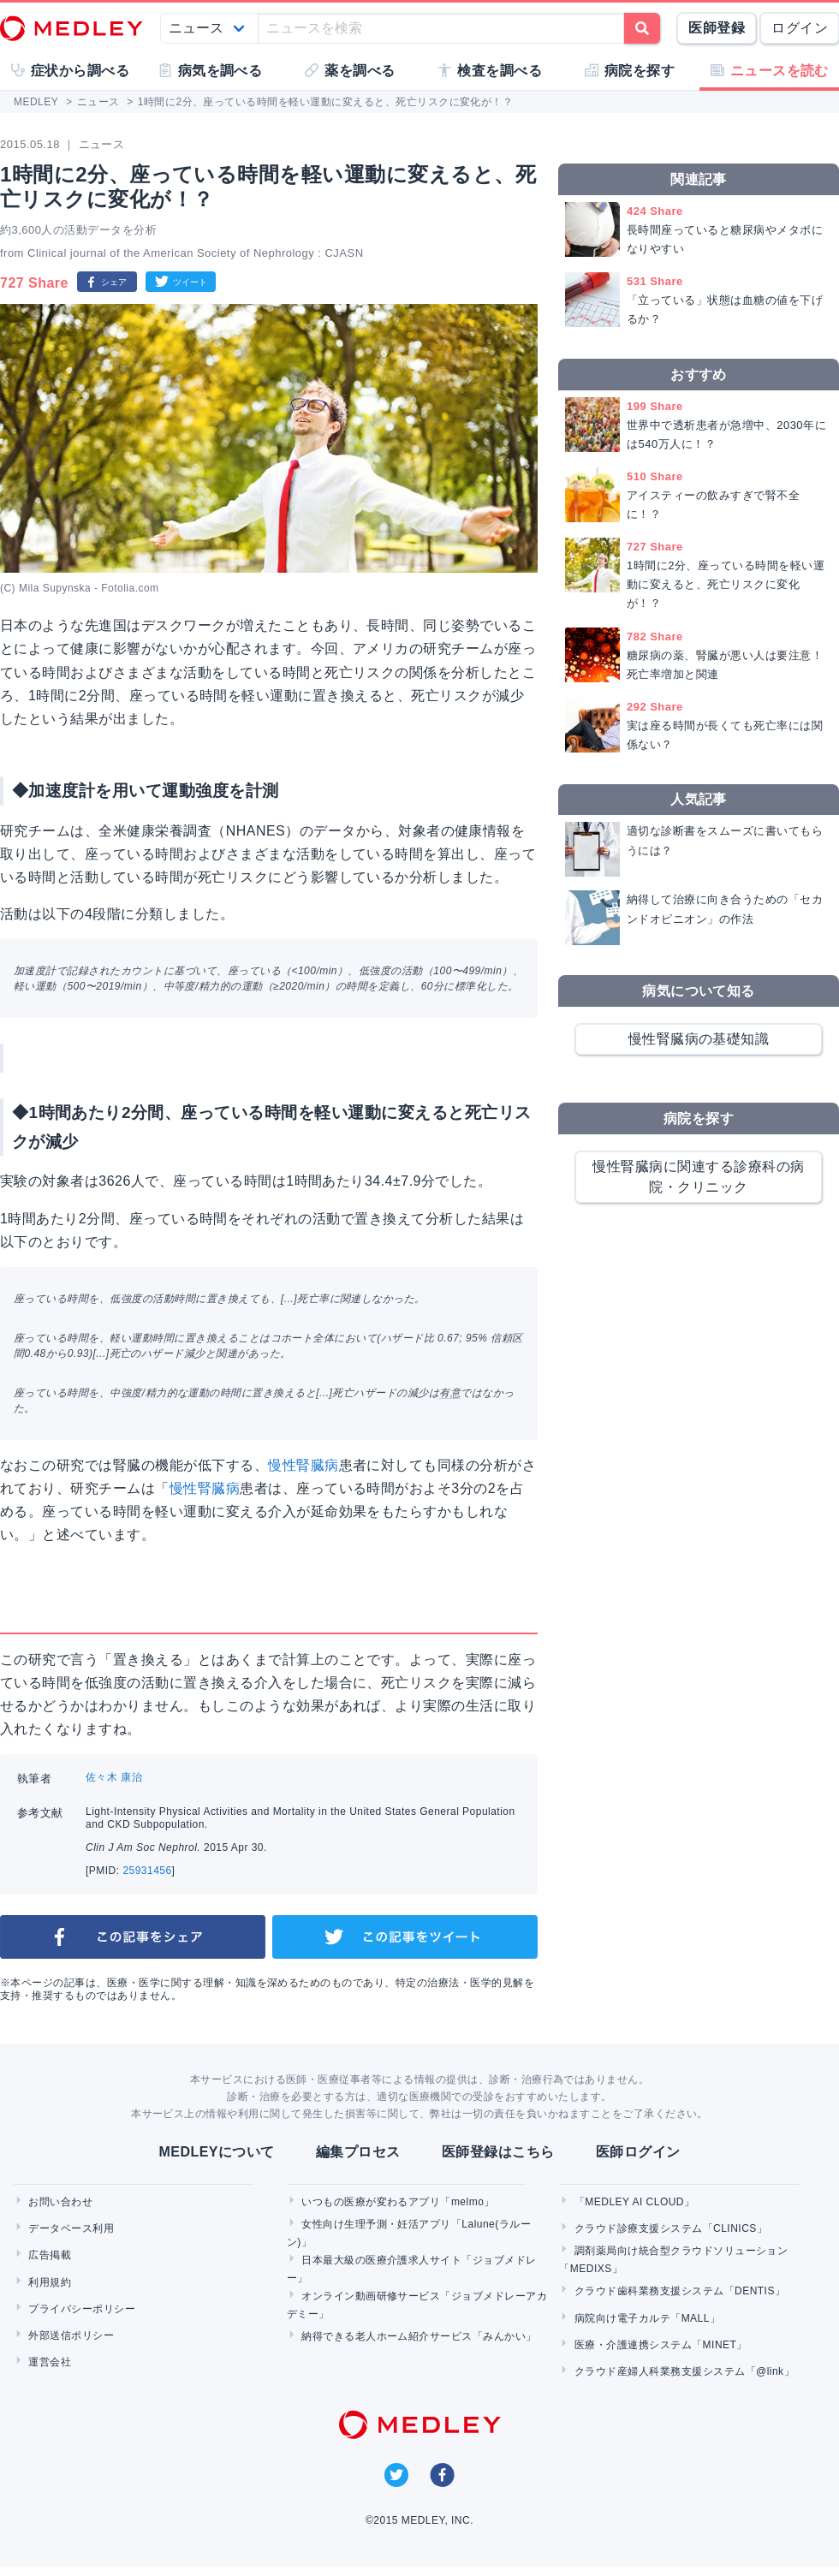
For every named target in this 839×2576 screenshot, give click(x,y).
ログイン (799, 28)
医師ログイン (638, 2152)
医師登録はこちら (498, 2152)
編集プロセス (358, 2152)
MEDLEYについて (216, 2152)
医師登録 (716, 28)
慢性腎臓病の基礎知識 (699, 1039)
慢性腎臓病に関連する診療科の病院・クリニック (698, 1176)
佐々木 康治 (114, 1777)
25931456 (146, 1871)
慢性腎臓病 (303, 1465)
